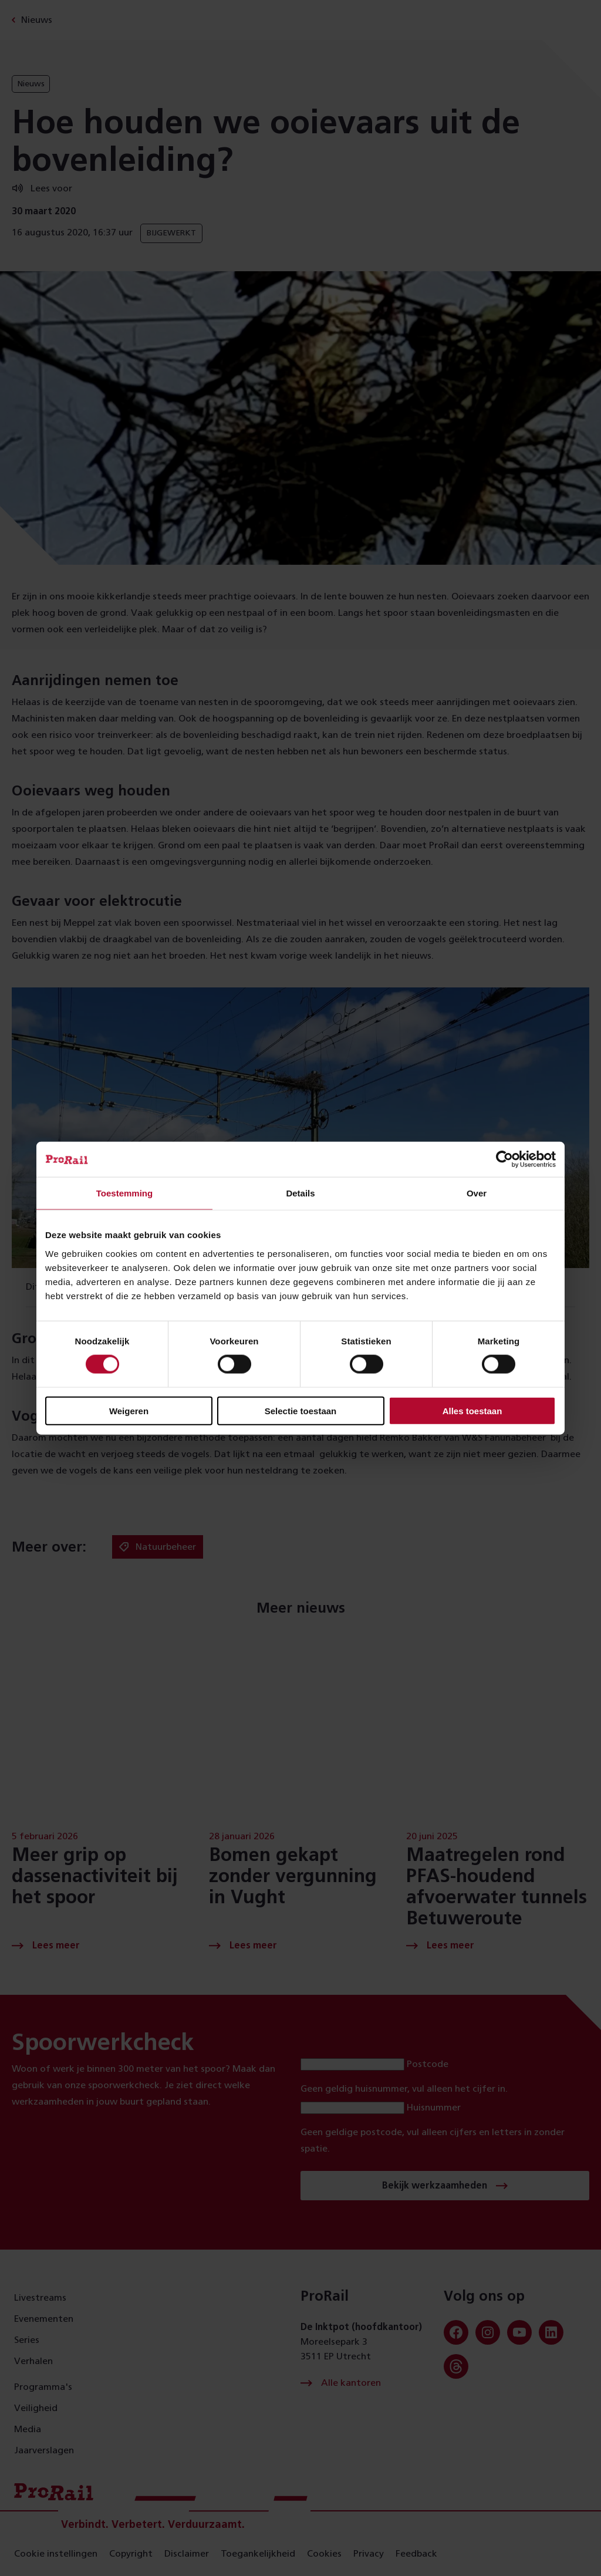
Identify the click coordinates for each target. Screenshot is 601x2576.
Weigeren (128, 1410)
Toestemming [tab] (124, 1193)
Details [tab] (300, 1193)
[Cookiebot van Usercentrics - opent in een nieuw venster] (504, 1159)
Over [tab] (477, 1193)
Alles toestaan (472, 1410)
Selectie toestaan (301, 1410)
